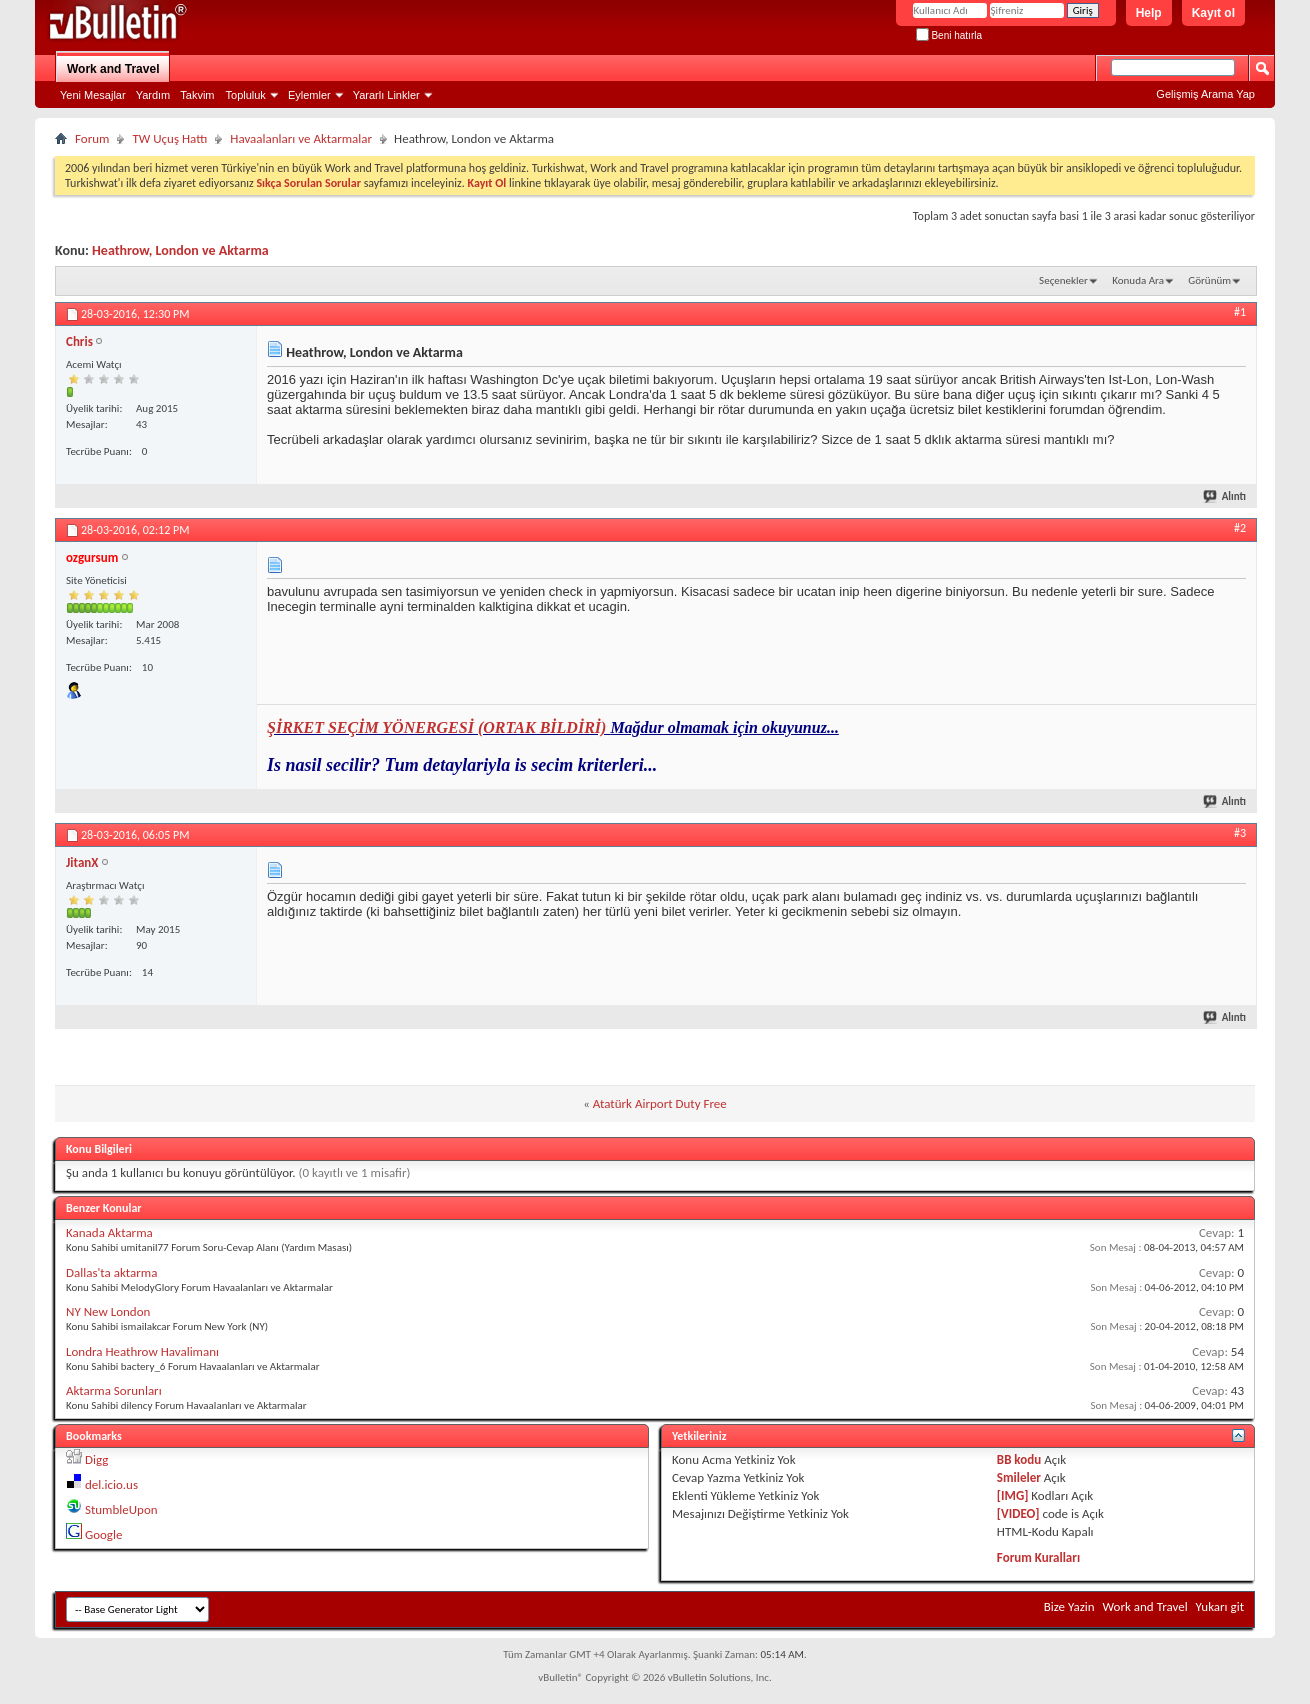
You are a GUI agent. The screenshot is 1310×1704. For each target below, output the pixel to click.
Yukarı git (1220, 1606)
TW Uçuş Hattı (169, 138)
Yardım (153, 95)
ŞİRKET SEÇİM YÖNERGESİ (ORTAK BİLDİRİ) (438, 727)
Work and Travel (113, 69)
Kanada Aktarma (109, 1232)
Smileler (1019, 1477)
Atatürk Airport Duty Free (660, 1103)
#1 (1240, 312)
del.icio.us (111, 1484)
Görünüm (1209, 280)
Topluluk (246, 95)
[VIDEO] (1018, 1513)
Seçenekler (1063, 280)
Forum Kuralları (1038, 1557)
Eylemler (309, 95)
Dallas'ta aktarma (111, 1272)
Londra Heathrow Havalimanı (142, 1351)
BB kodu (1019, 1459)
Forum (92, 138)
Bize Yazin (1069, 1606)
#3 (1240, 833)
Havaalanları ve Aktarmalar (301, 138)
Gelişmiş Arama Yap (1205, 94)
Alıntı (1225, 496)
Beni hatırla (949, 35)
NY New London (108, 1311)
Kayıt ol (1213, 13)
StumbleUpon (121, 1509)
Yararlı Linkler (386, 95)
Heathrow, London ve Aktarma (180, 250)
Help (1149, 13)
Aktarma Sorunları (114, 1390)
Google (103, 1534)
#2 (1240, 528)
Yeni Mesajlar (93, 95)
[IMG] (1013, 1495)
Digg (96, 1459)
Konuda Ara (1138, 280)
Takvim (197, 95)
